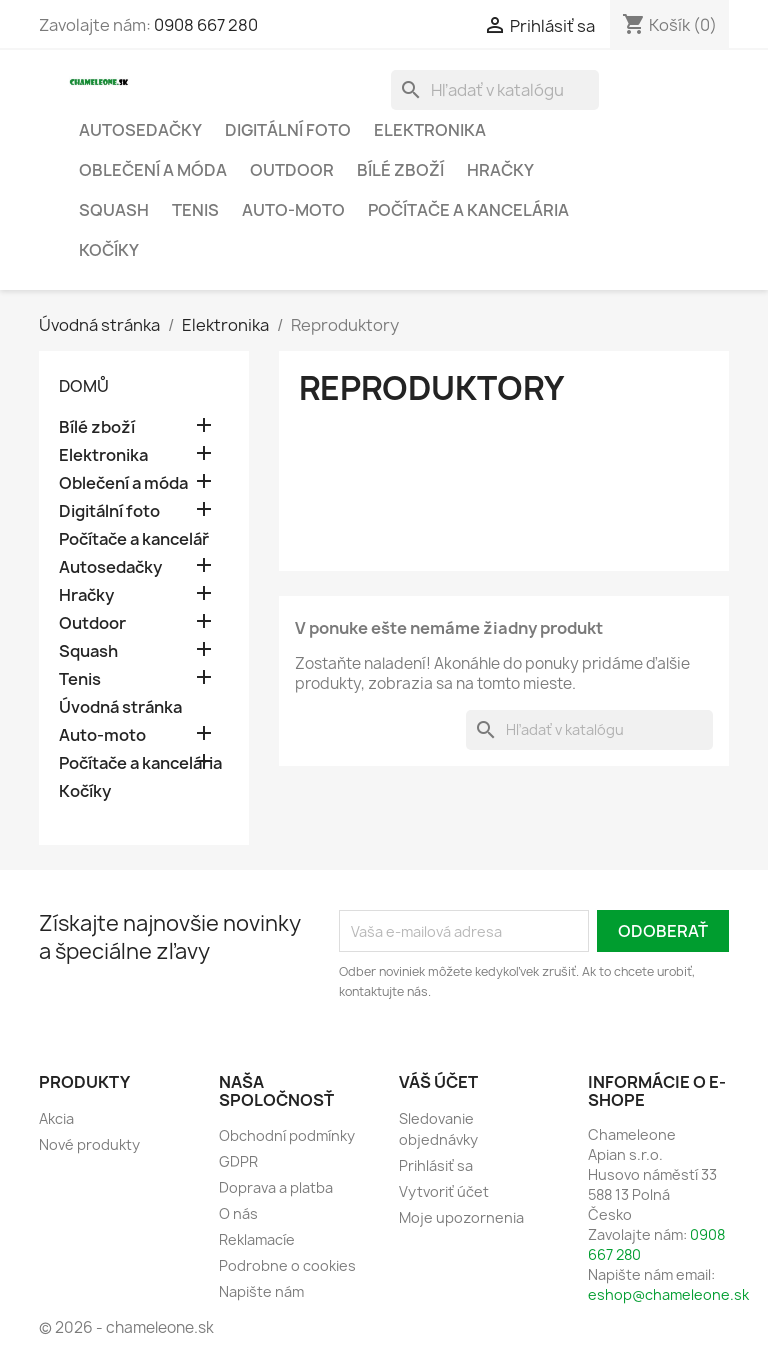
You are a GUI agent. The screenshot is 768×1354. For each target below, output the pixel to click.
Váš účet (438, 1082)
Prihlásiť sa (436, 1165)
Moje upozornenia (461, 1217)
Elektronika (430, 130)
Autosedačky (140, 130)
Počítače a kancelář (134, 539)
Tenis (195, 210)
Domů (84, 386)
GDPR (238, 1161)
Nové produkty (89, 1144)
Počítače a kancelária (468, 210)
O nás (238, 1213)
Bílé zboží (400, 170)
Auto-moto (293, 210)
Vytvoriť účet (444, 1191)
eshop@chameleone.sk (668, 1294)
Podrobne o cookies (287, 1265)
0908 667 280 (206, 25)
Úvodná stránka (120, 707)
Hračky (500, 170)
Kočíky (109, 250)
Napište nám (261, 1291)
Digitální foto (288, 130)
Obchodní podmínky (287, 1135)
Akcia (56, 1118)
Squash (114, 210)
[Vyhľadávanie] (495, 90)
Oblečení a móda (153, 170)
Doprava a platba (276, 1187)
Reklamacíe (257, 1239)
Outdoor (292, 170)
